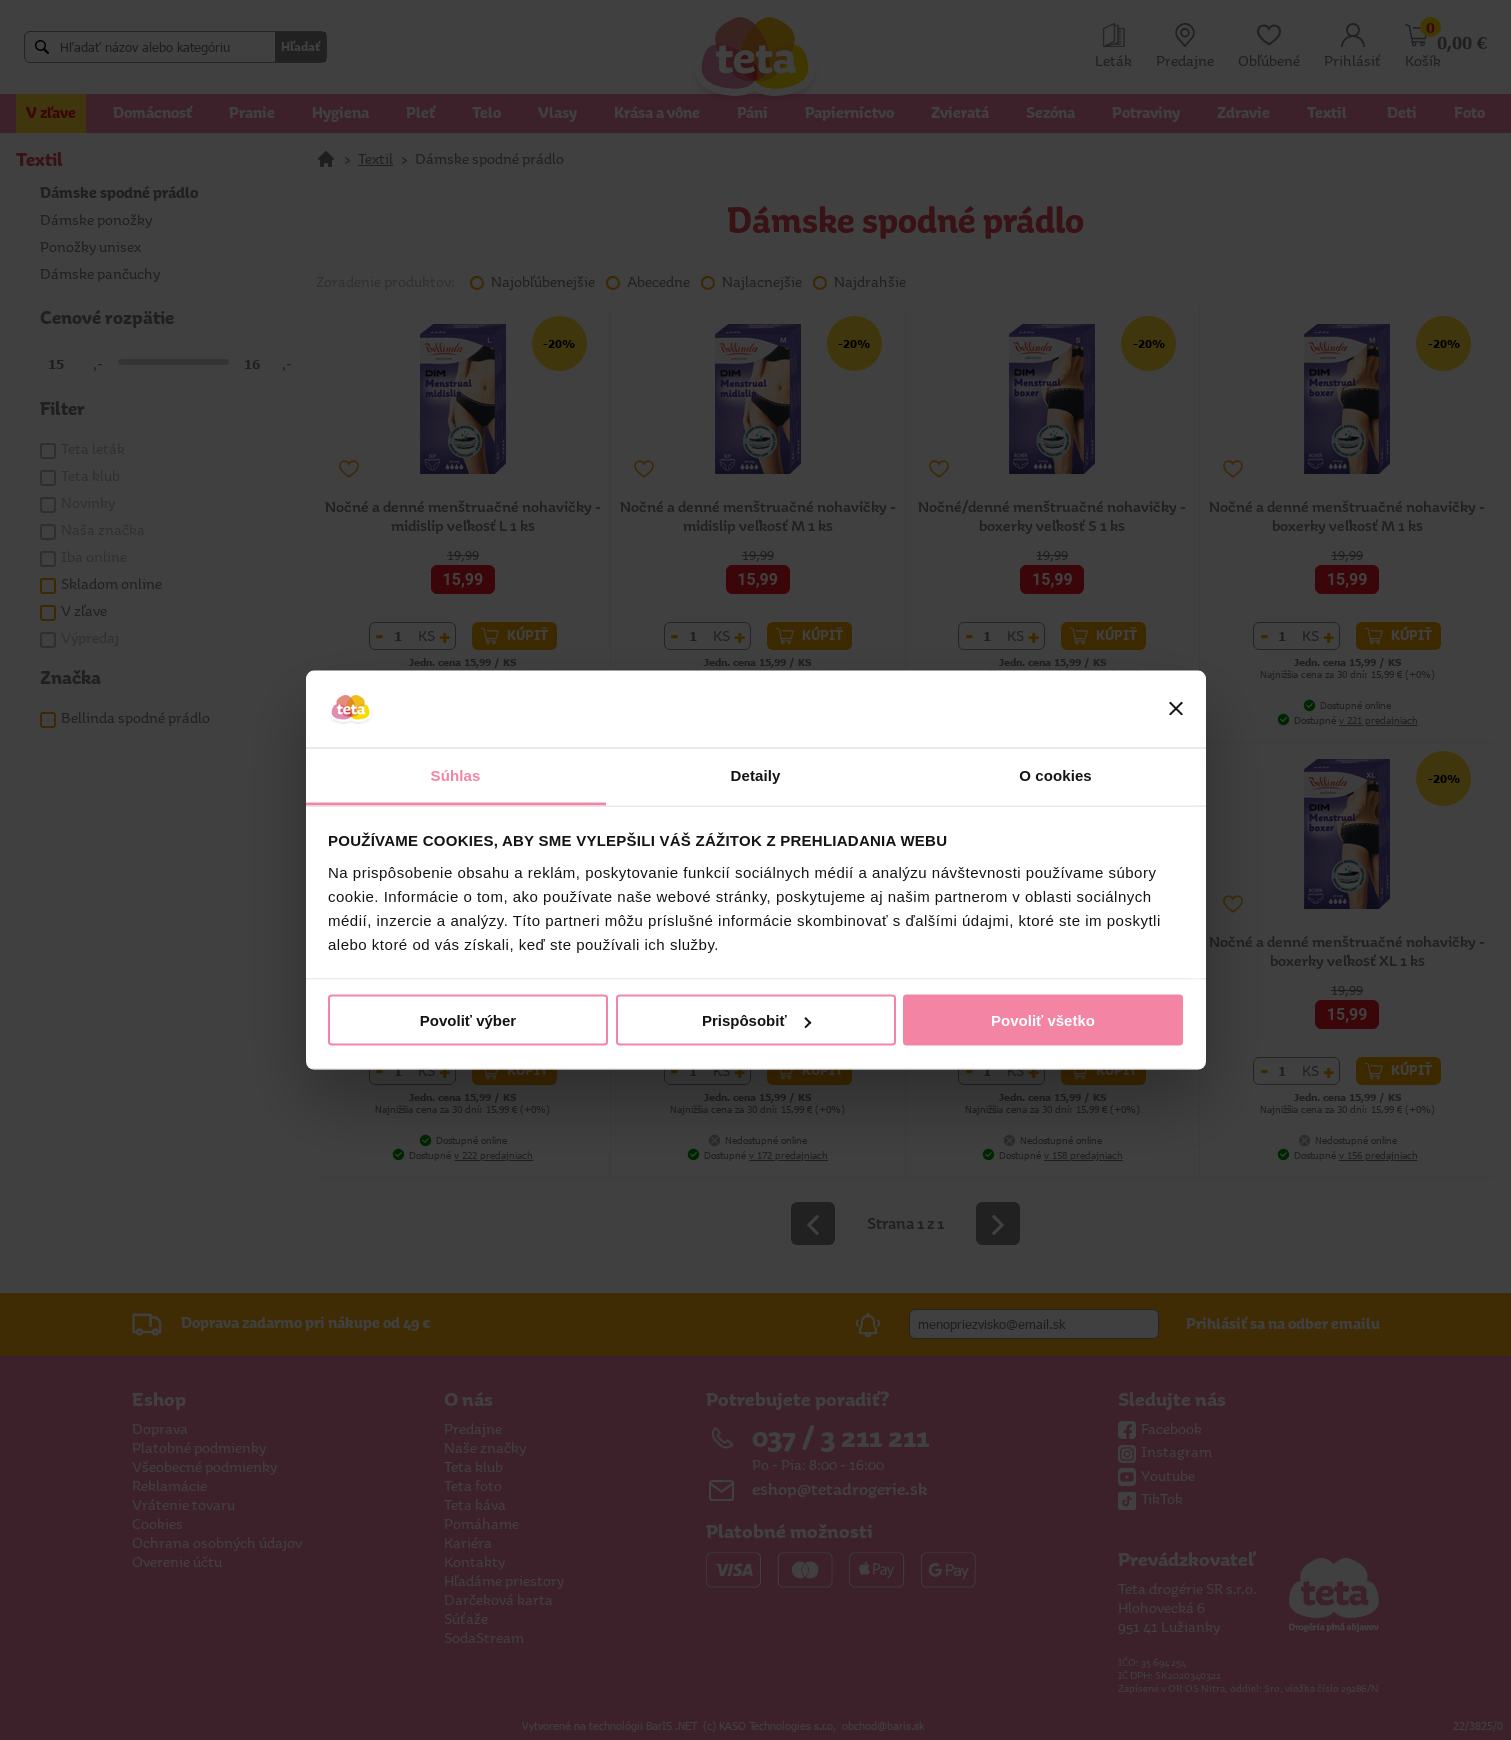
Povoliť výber (468, 1020)
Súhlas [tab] (456, 774)
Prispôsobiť (756, 1020)
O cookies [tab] (1055, 774)
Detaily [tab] (756, 774)
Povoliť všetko (1043, 1020)
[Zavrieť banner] (1176, 709)
